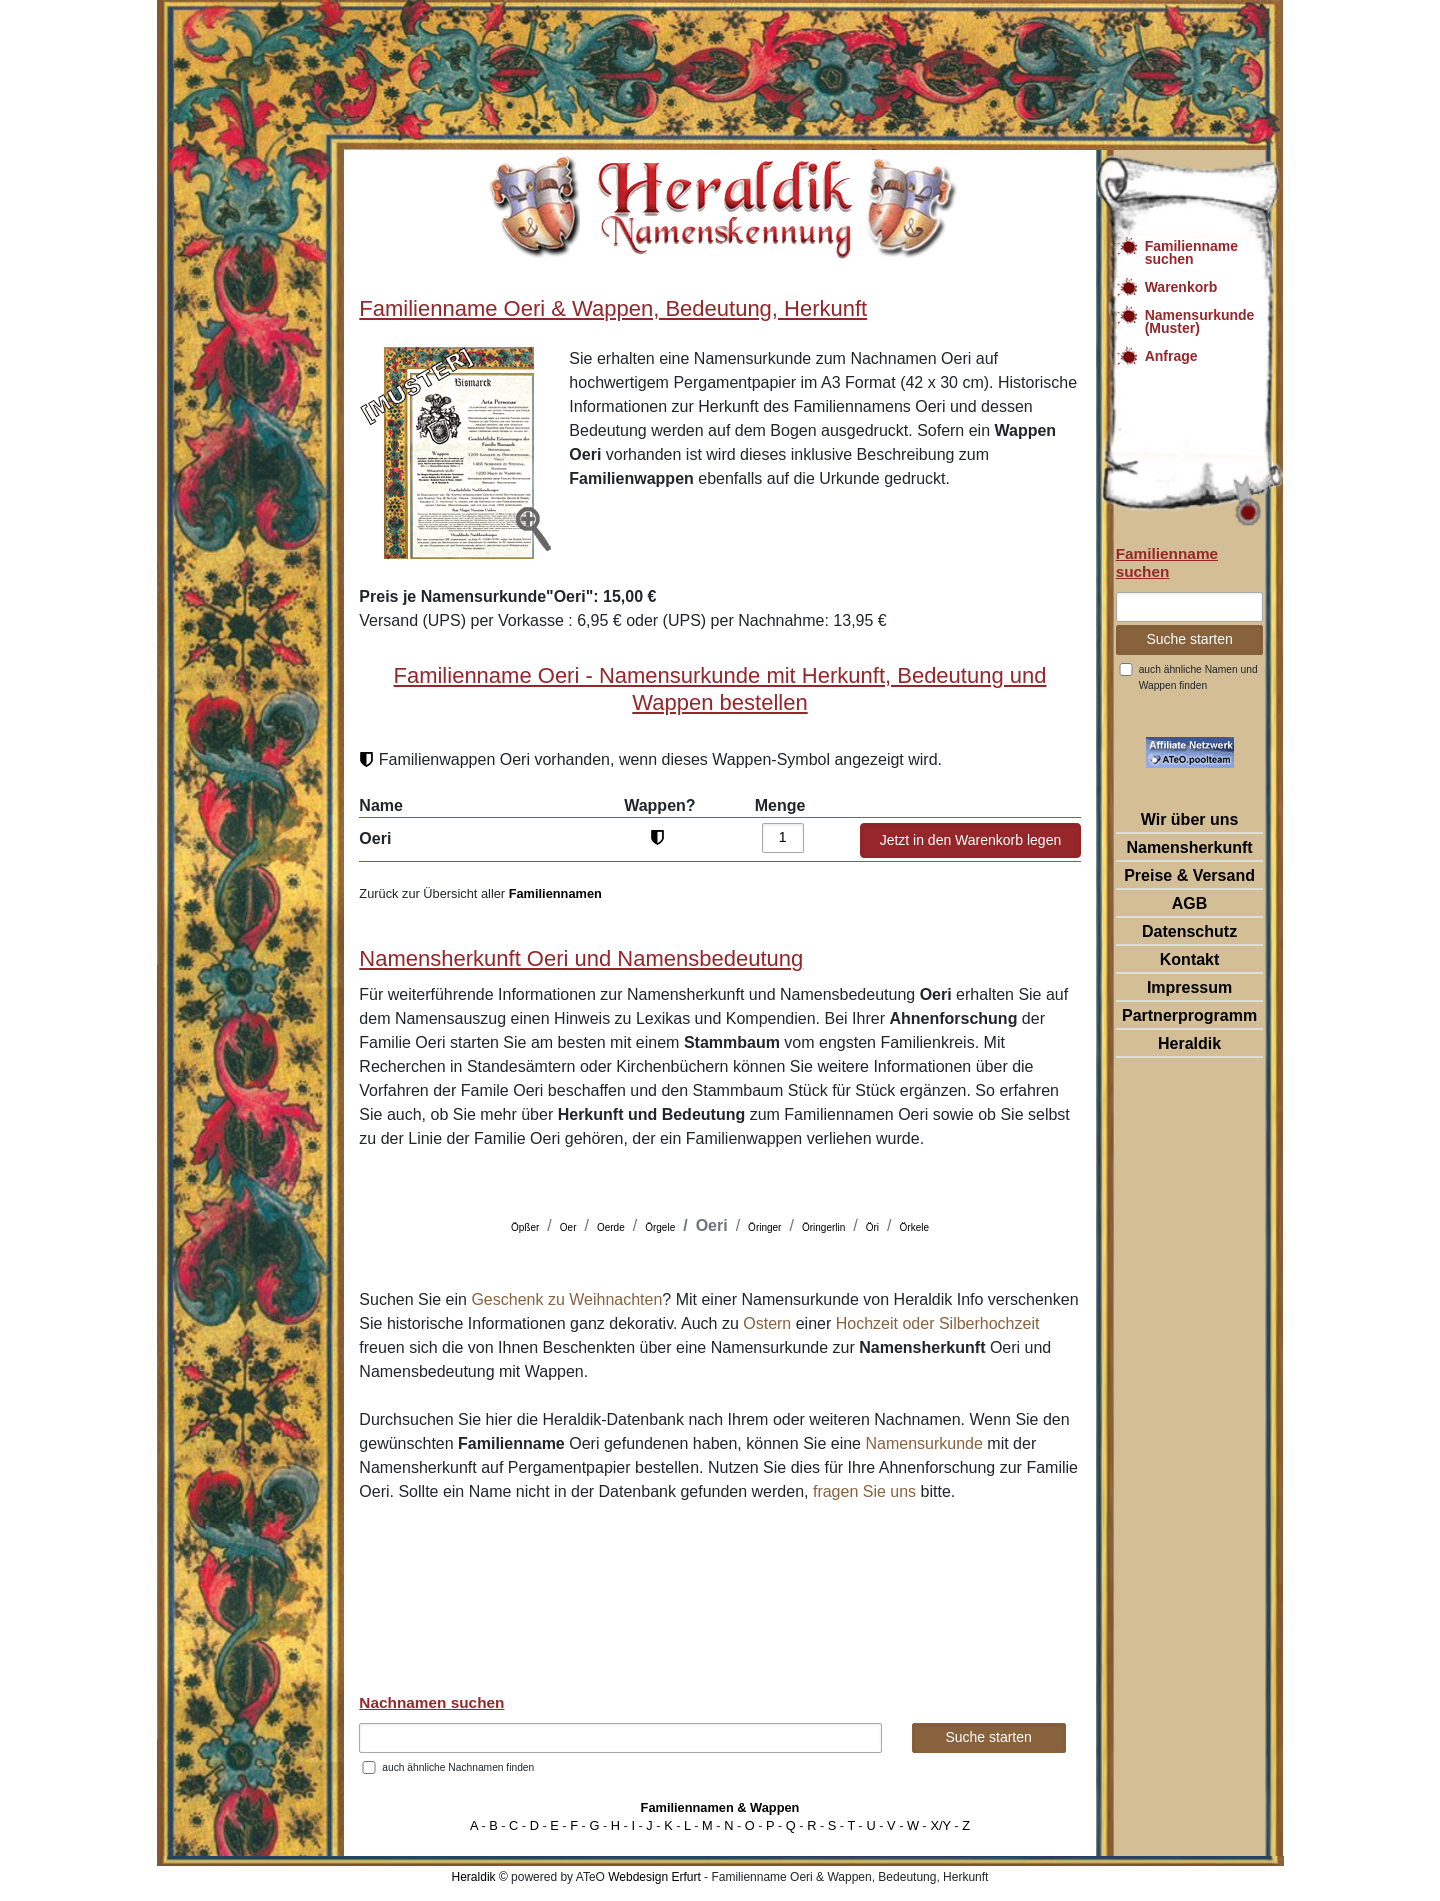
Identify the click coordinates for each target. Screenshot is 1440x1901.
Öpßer (525, 1227)
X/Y (940, 1825)
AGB (1190, 903)
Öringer (764, 1227)
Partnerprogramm (1189, 1015)
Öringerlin (823, 1227)
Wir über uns (1190, 819)
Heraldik (1189, 1043)
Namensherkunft (1189, 847)
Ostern (767, 1323)
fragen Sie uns (864, 1491)
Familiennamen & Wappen (720, 1807)
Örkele (914, 1227)
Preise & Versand (1189, 875)
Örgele (660, 1227)
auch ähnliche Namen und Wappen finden (1198, 677)
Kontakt (1190, 959)
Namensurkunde (923, 1443)
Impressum (1189, 987)
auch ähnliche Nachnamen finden (458, 1767)
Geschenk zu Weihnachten (566, 1299)
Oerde (611, 1227)
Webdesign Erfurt (654, 1877)
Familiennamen (555, 893)
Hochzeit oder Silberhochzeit (938, 1323)
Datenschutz (1189, 931)
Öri (872, 1227)
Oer (568, 1227)
